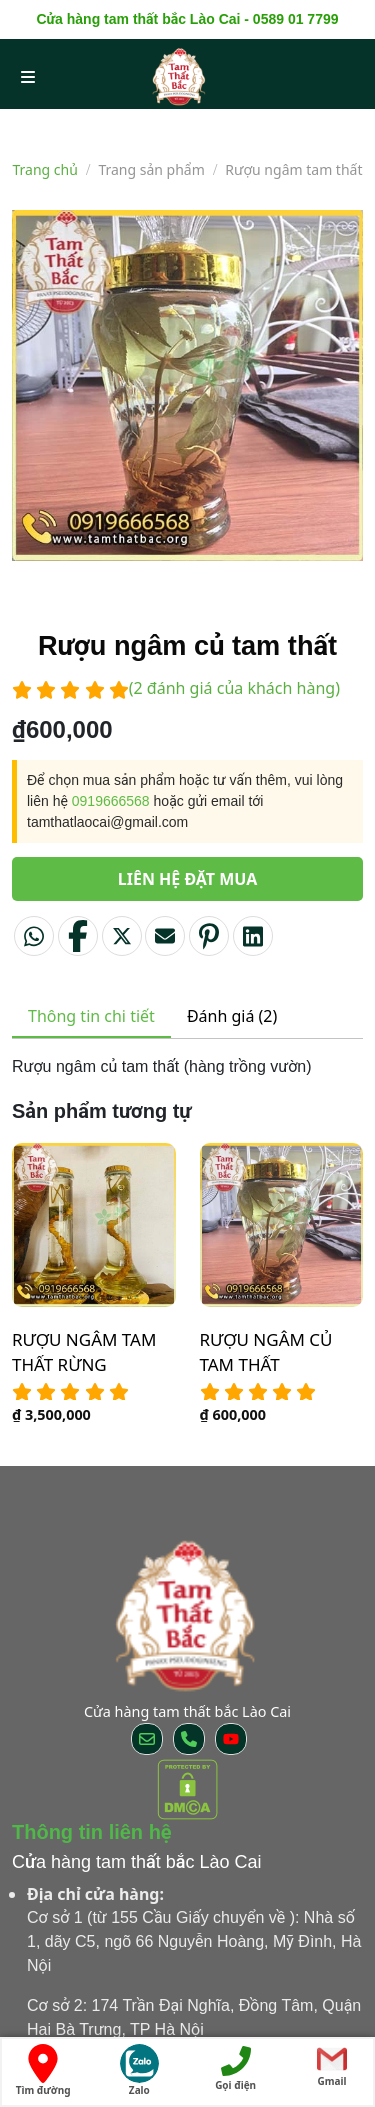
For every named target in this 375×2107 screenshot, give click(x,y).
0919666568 (111, 801)
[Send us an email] (147, 1739)
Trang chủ (45, 169)
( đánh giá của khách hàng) (234, 688)
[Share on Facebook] (78, 936)
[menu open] (28, 76)
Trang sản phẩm (151, 169)
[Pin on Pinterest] (209, 936)
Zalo (139, 2070)
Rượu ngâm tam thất (293, 169)
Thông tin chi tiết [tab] (91, 1016)
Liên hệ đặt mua (188, 879)
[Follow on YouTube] (231, 1739)
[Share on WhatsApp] (34, 936)
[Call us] (189, 1739)
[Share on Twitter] (122, 936)
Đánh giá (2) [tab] (232, 1016)
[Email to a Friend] (165, 936)
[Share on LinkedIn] (253, 936)
